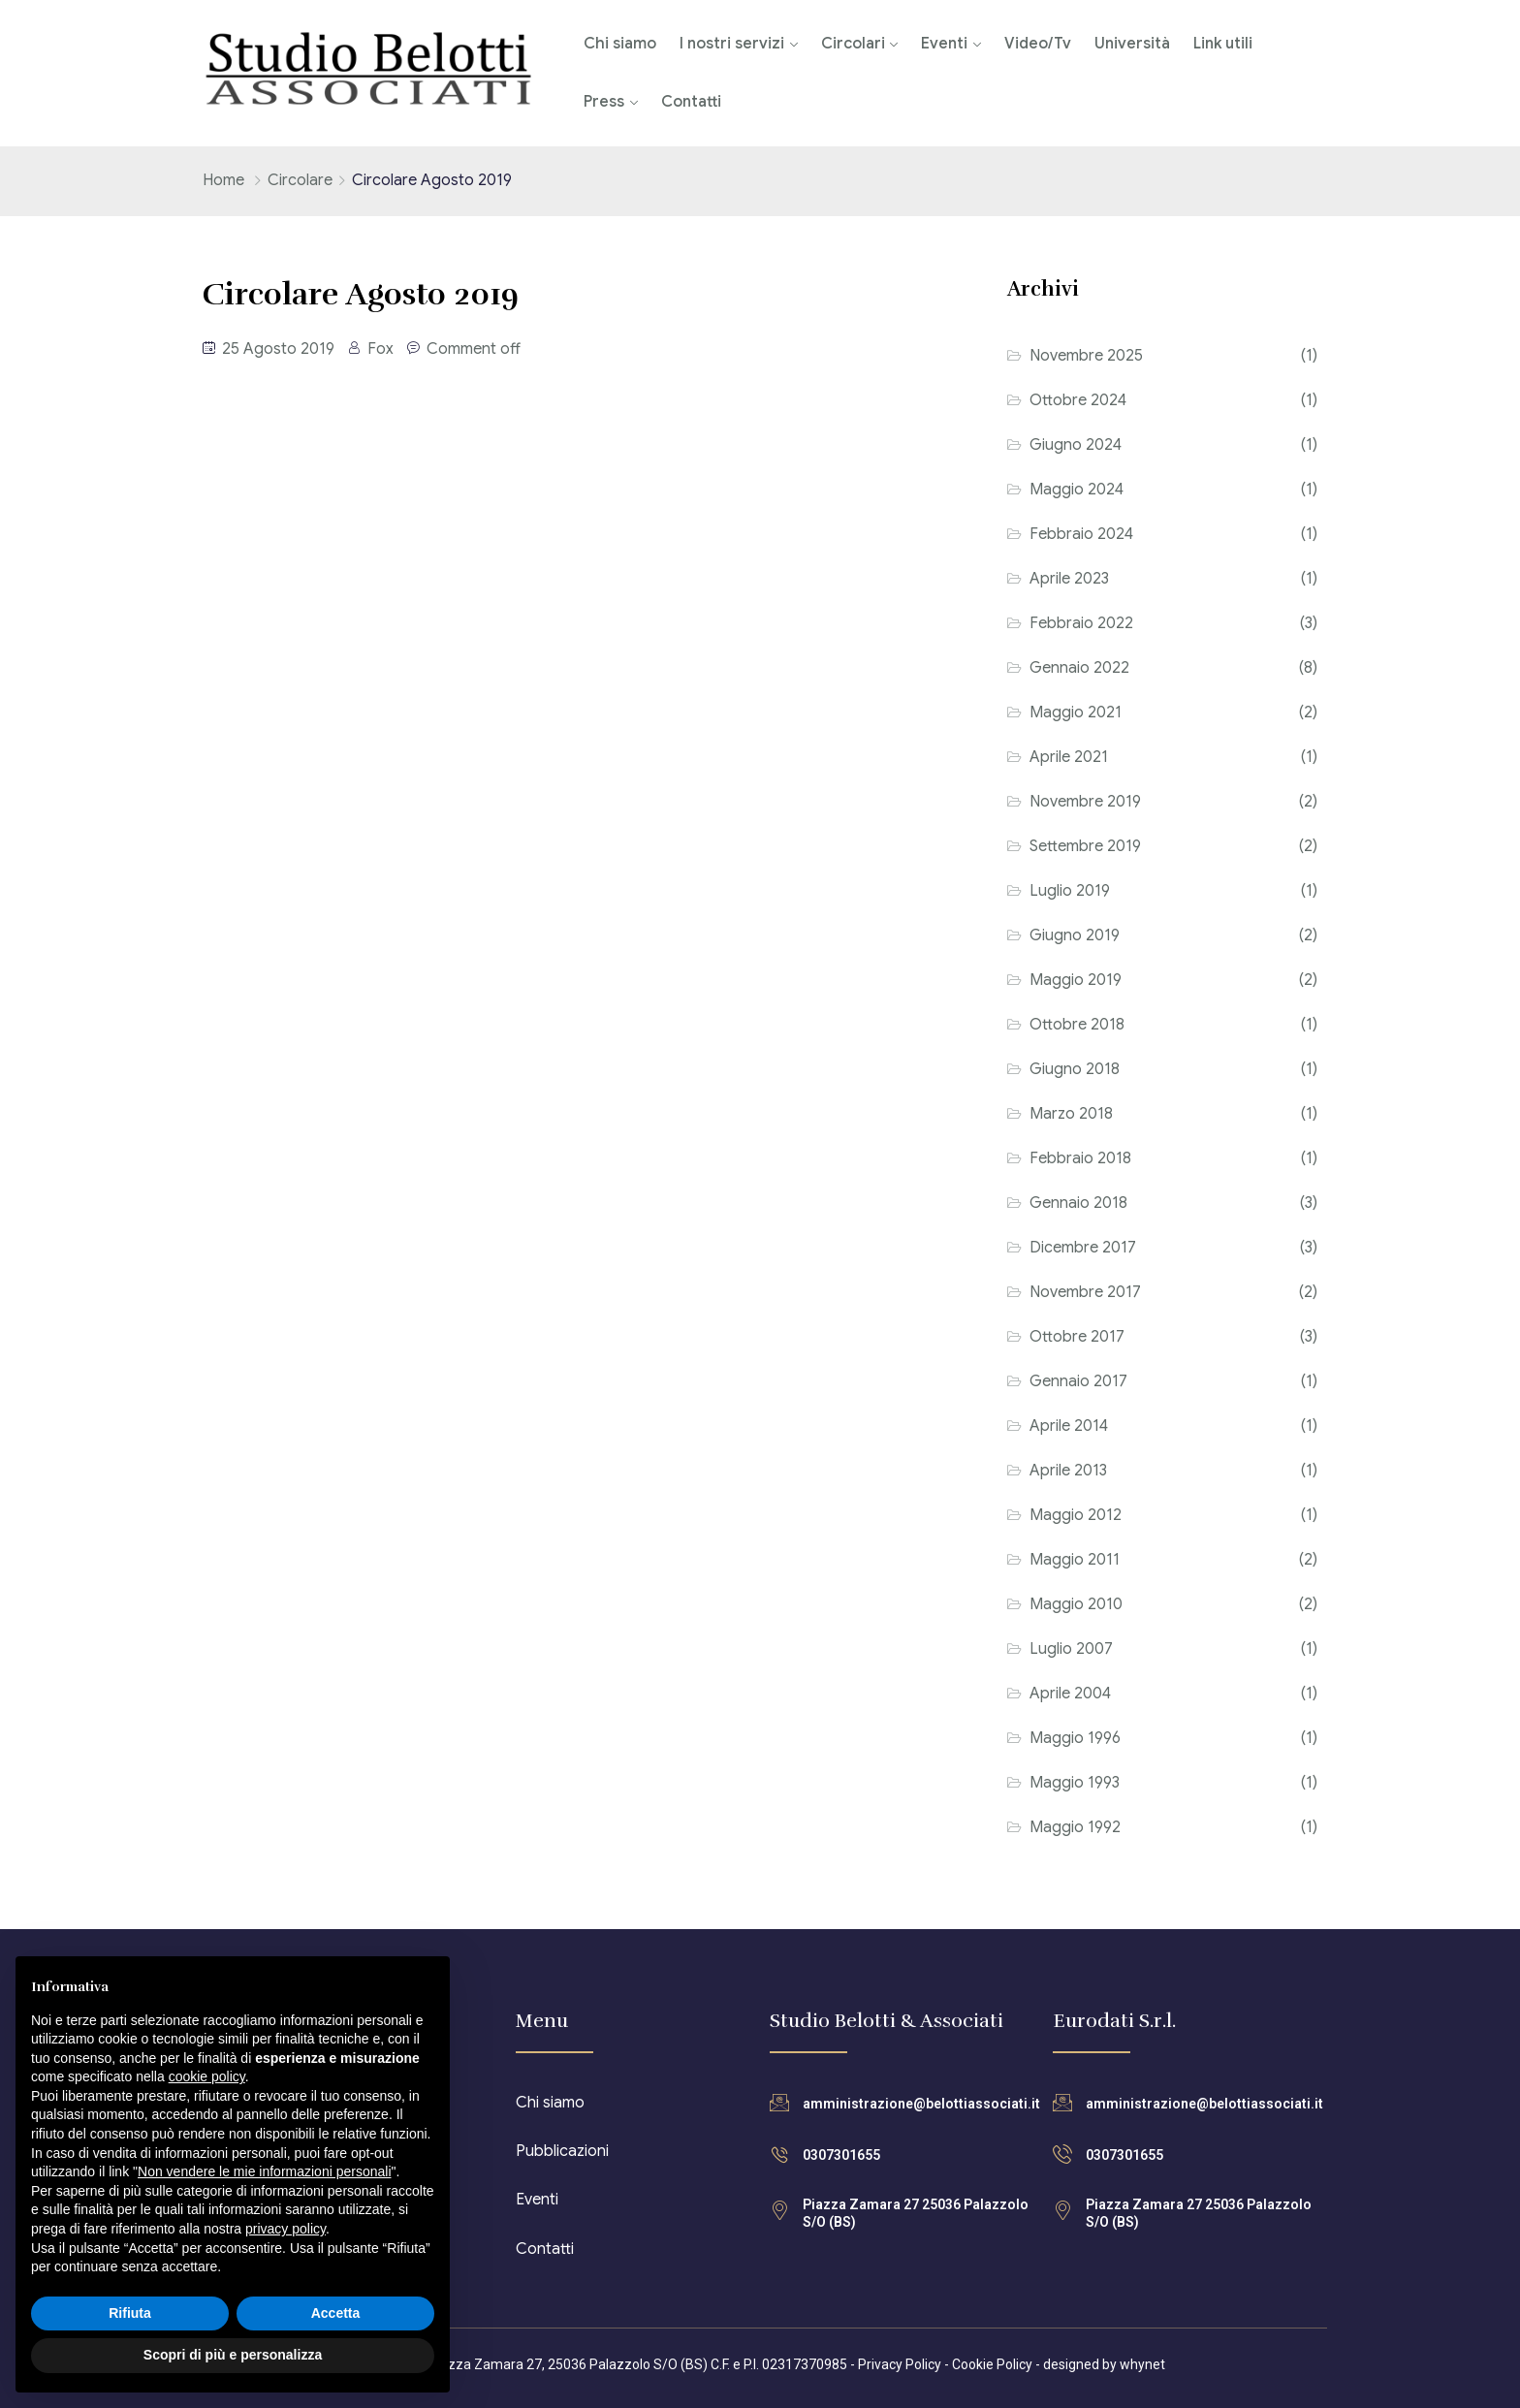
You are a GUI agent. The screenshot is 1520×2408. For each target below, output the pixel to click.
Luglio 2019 (1069, 891)
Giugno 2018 (1074, 1069)
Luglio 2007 (1071, 1649)
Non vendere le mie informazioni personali (264, 2171)
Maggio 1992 (1075, 1827)
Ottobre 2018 (1076, 1024)
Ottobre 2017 (1076, 1337)
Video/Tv (1037, 43)
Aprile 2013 (1068, 1470)
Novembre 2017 (1085, 1292)
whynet (1142, 2364)
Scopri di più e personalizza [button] (232, 2354)
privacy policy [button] (285, 2228)
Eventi (944, 43)
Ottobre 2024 (1077, 400)
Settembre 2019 (1085, 846)
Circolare (300, 180)
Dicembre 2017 (1082, 1247)
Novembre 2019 (1085, 801)
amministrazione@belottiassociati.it (921, 2103)
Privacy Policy (899, 2364)
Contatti (691, 101)
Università (1132, 43)
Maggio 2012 (1075, 1515)
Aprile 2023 (1069, 578)
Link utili (1222, 43)
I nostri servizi (732, 43)
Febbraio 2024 (1081, 534)
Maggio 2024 (1076, 489)
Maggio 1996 (1075, 1738)
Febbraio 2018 (1080, 1158)
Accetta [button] (336, 2313)
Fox (380, 349)
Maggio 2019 (1075, 980)
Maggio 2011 (1074, 1559)
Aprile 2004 (1070, 1693)
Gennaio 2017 (1078, 1381)
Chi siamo (620, 43)
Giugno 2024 (1075, 445)
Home (223, 180)
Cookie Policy (992, 2364)
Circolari (853, 43)
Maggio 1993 (1074, 1782)
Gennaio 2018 (1078, 1203)
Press (604, 101)
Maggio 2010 (1076, 1604)
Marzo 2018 (1071, 1114)
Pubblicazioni (562, 2151)
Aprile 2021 (1068, 757)
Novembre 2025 (1086, 355)
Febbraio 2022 (1081, 623)
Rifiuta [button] (130, 2313)
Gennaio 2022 (1079, 668)
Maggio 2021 (1075, 712)
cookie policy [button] (207, 2076)
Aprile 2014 (1068, 1426)
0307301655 (841, 2155)
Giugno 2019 (1074, 935)
